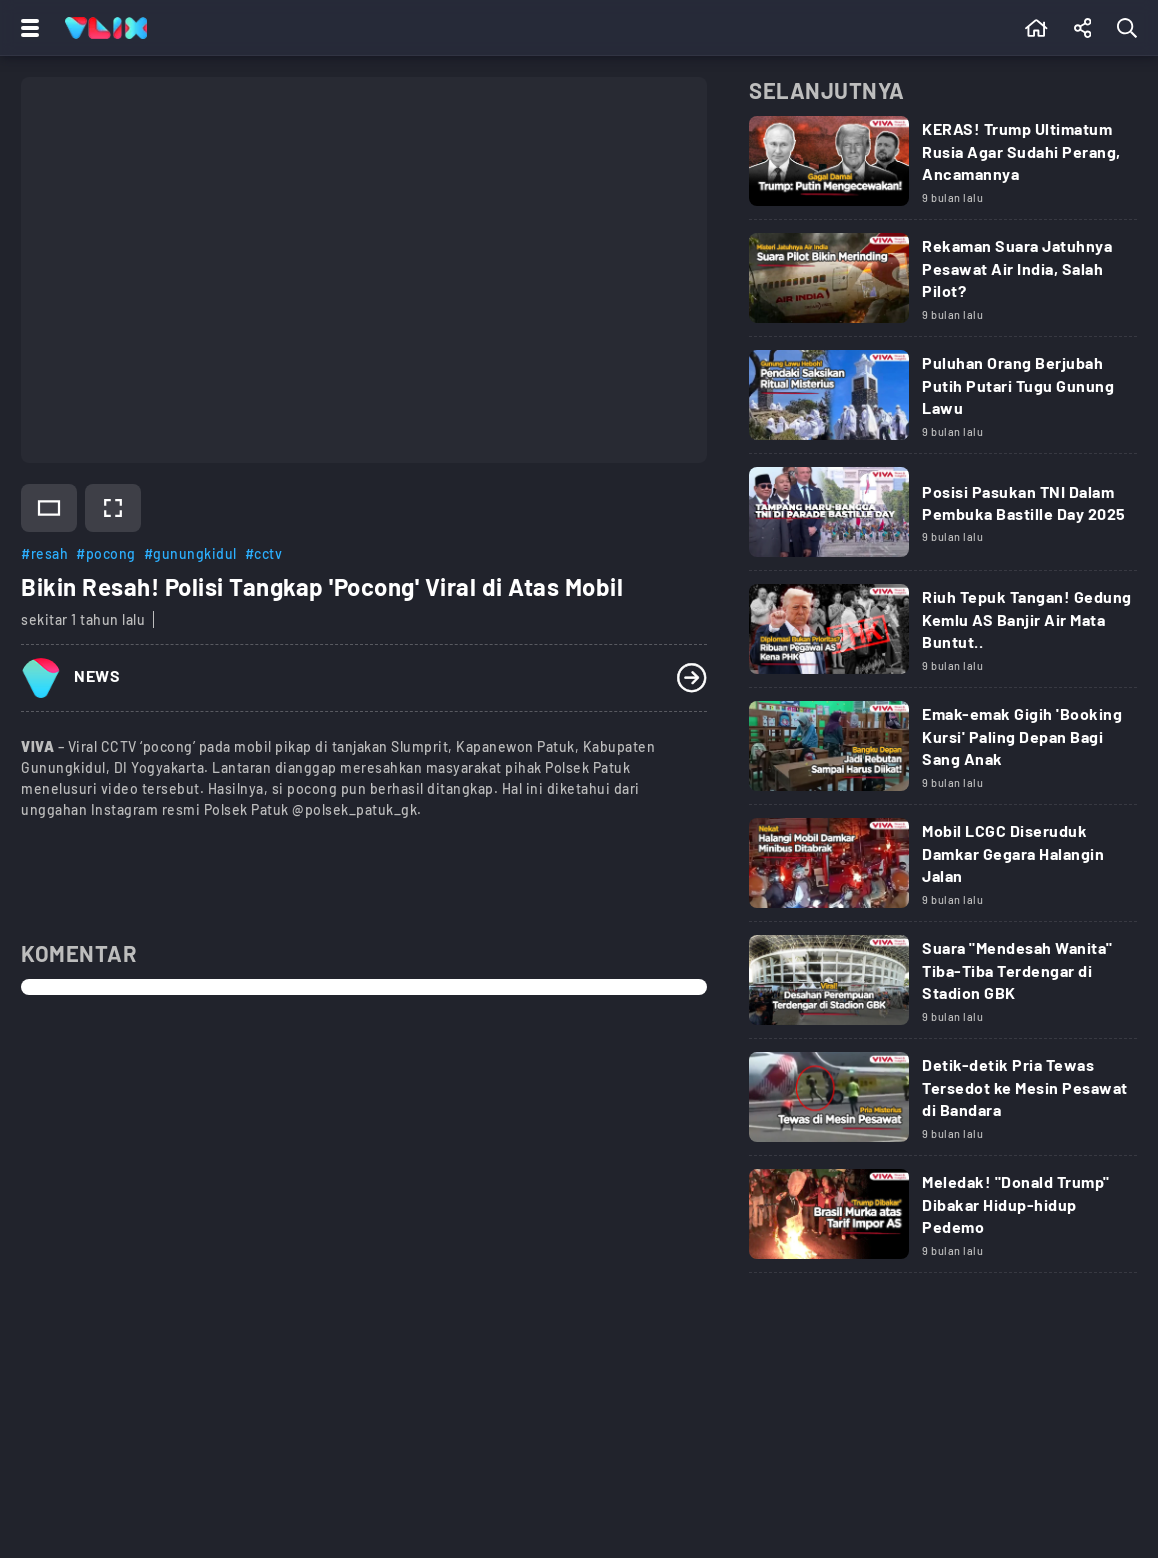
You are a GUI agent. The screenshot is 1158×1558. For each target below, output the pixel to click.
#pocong (106, 553)
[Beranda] (1036, 28)
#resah (44, 553)
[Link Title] (943, 168)
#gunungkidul (190, 553)
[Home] (106, 28)
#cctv (264, 553)
